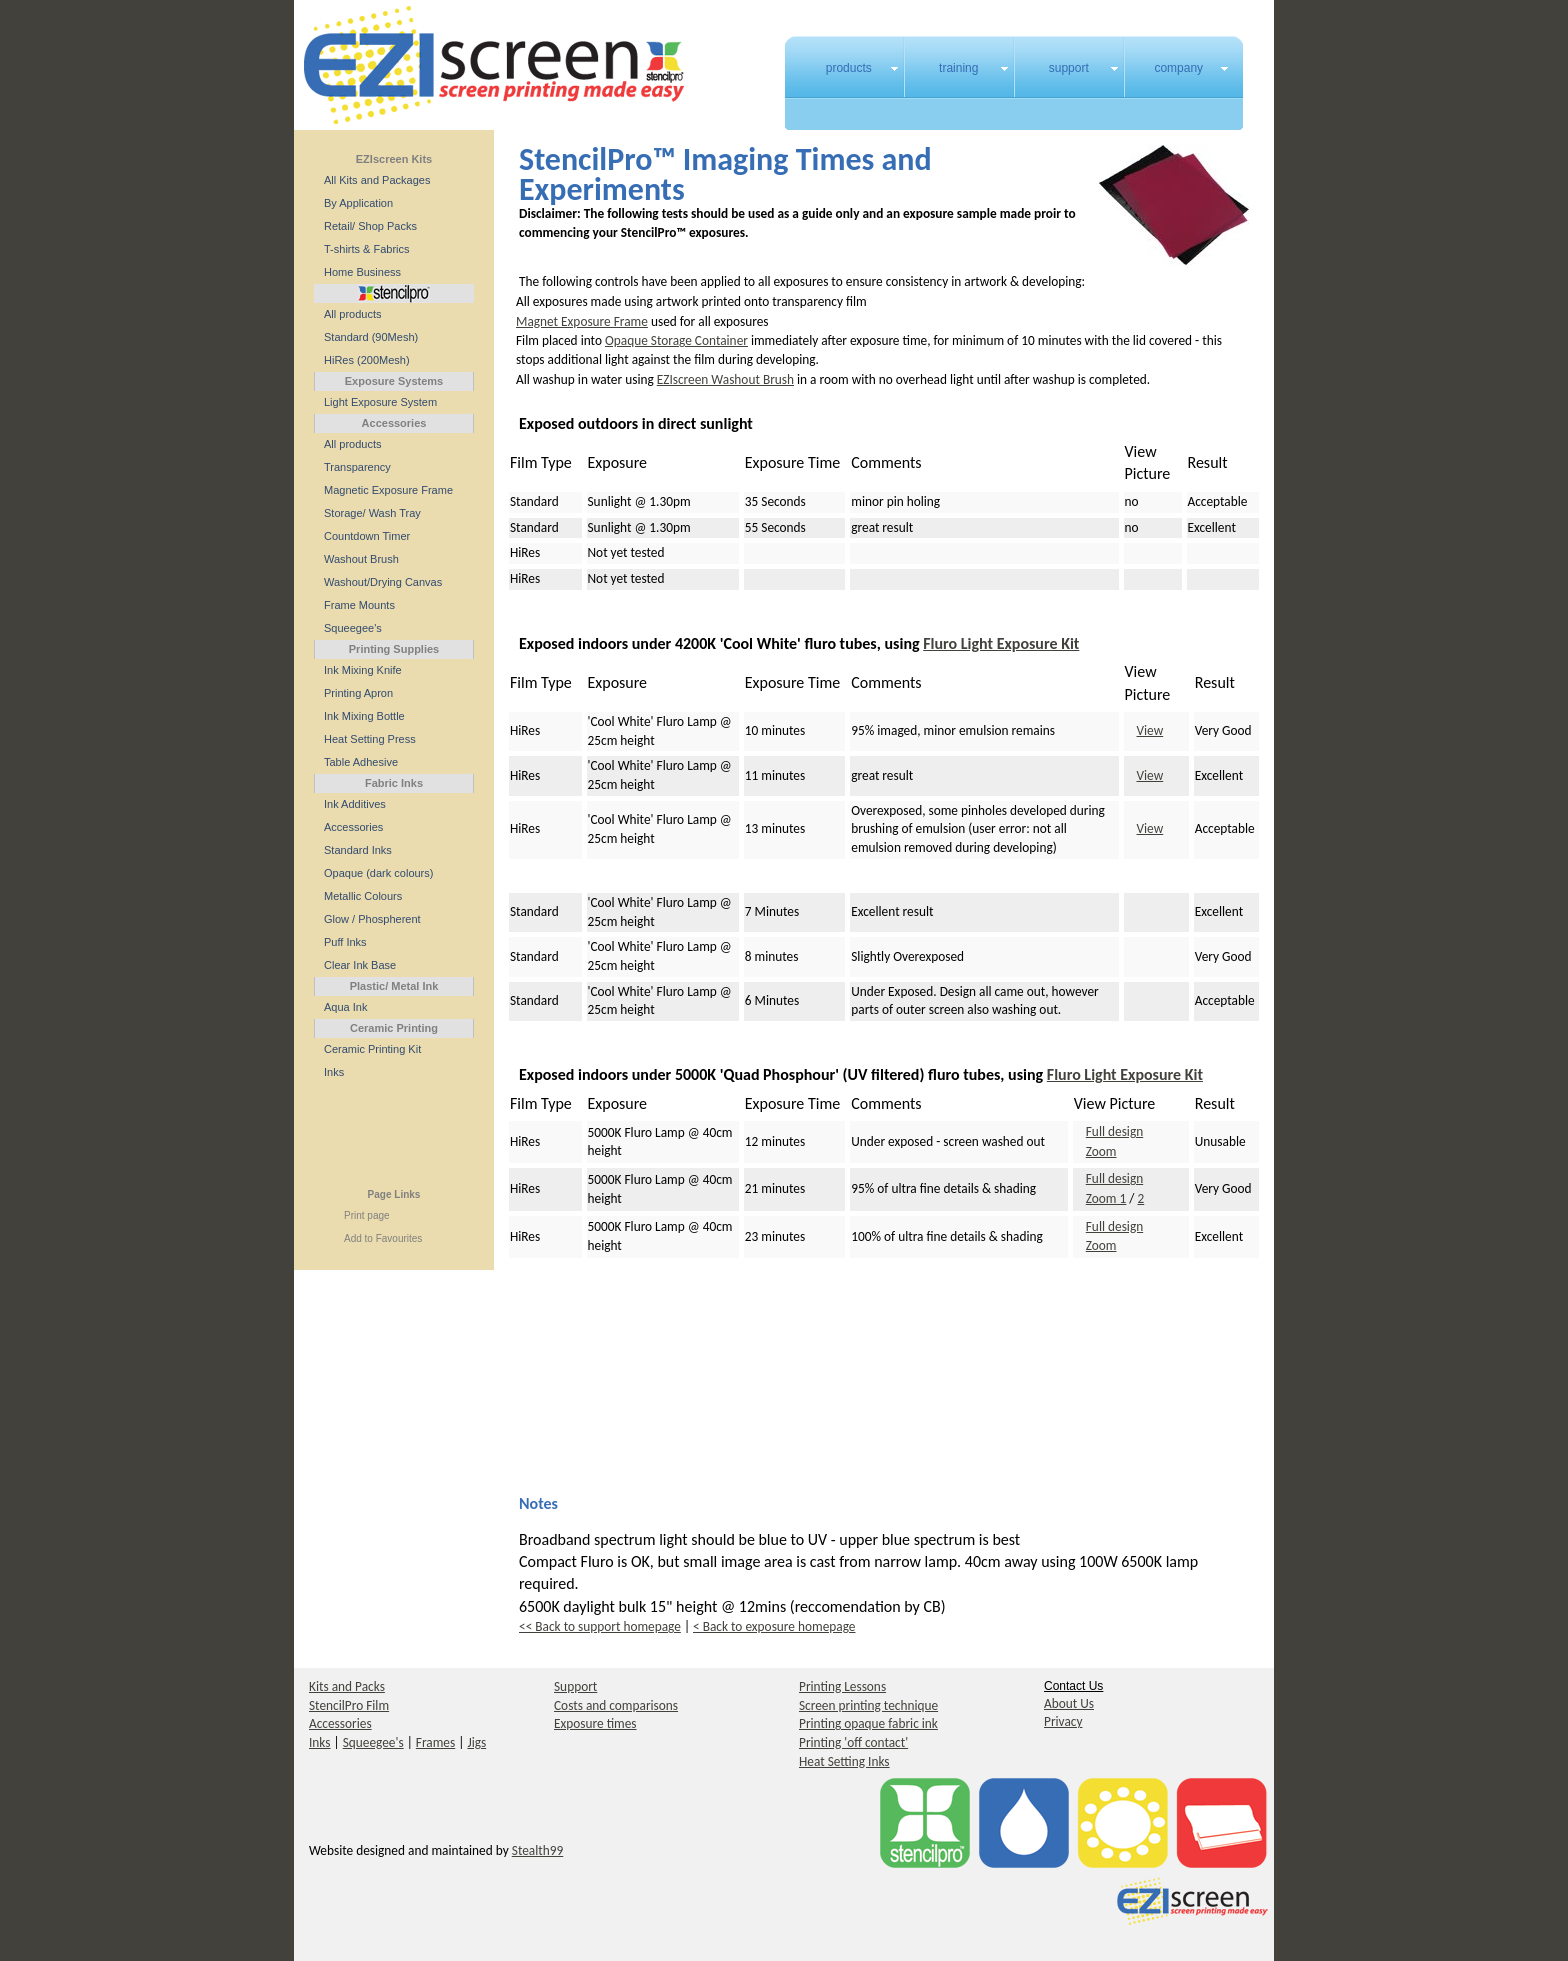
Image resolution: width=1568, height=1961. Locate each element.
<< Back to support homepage (600, 1626)
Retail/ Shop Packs (370, 226)
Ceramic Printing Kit (372, 1049)
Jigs (476, 1742)
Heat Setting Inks (844, 1761)
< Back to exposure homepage (774, 1626)
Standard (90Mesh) (371, 337)
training (958, 68)
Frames (435, 1742)
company (1178, 68)
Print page (367, 1215)
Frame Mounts (359, 605)
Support (575, 1686)
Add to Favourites (383, 1238)
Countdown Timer (367, 536)
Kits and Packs (347, 1686)
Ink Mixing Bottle (364, 716)
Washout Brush (361, 559)
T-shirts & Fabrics (367, 249)
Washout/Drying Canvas (383, 582)
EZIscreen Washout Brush (725, 379)
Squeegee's (353, 628)
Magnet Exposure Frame (582, 321)
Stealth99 (538, 1850)
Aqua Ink (345, 1007)
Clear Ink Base (360, 965)
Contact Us (1073, 1686)
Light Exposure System (380, 402)
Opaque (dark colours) (378, 873)
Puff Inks (345, 942)
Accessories (353, 827)
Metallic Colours (363, 896)
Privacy (1063, 1721)
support (1069, 68)
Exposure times (595, 1723)
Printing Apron (358, 693)
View (1150, 730)
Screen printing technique (868, 1705)
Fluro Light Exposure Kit (1001, 643)
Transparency (357, 467)
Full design (1114, 1131)
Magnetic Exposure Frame (388, 490)
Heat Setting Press (370, 739)
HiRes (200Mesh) (367, 360)
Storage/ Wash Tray (372, 513)
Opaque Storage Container (676, 340)
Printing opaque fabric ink (868, 1723)
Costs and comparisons (616, 1705)
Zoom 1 (1106, 1198)
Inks (334, 1072)
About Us (1069, 1703)
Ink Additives (355, 804)
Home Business (362, 272)
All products (352, 314)
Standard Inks (358, 850)
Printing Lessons (842, 1686)
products (849, 68)
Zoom (1101, 1151)
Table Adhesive (361, 762)
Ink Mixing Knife (363, 670)
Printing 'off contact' (853, 1742)
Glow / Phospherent (372, 919)
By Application (358, 203)
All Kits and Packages (377, 180)
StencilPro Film (349, 1705)
